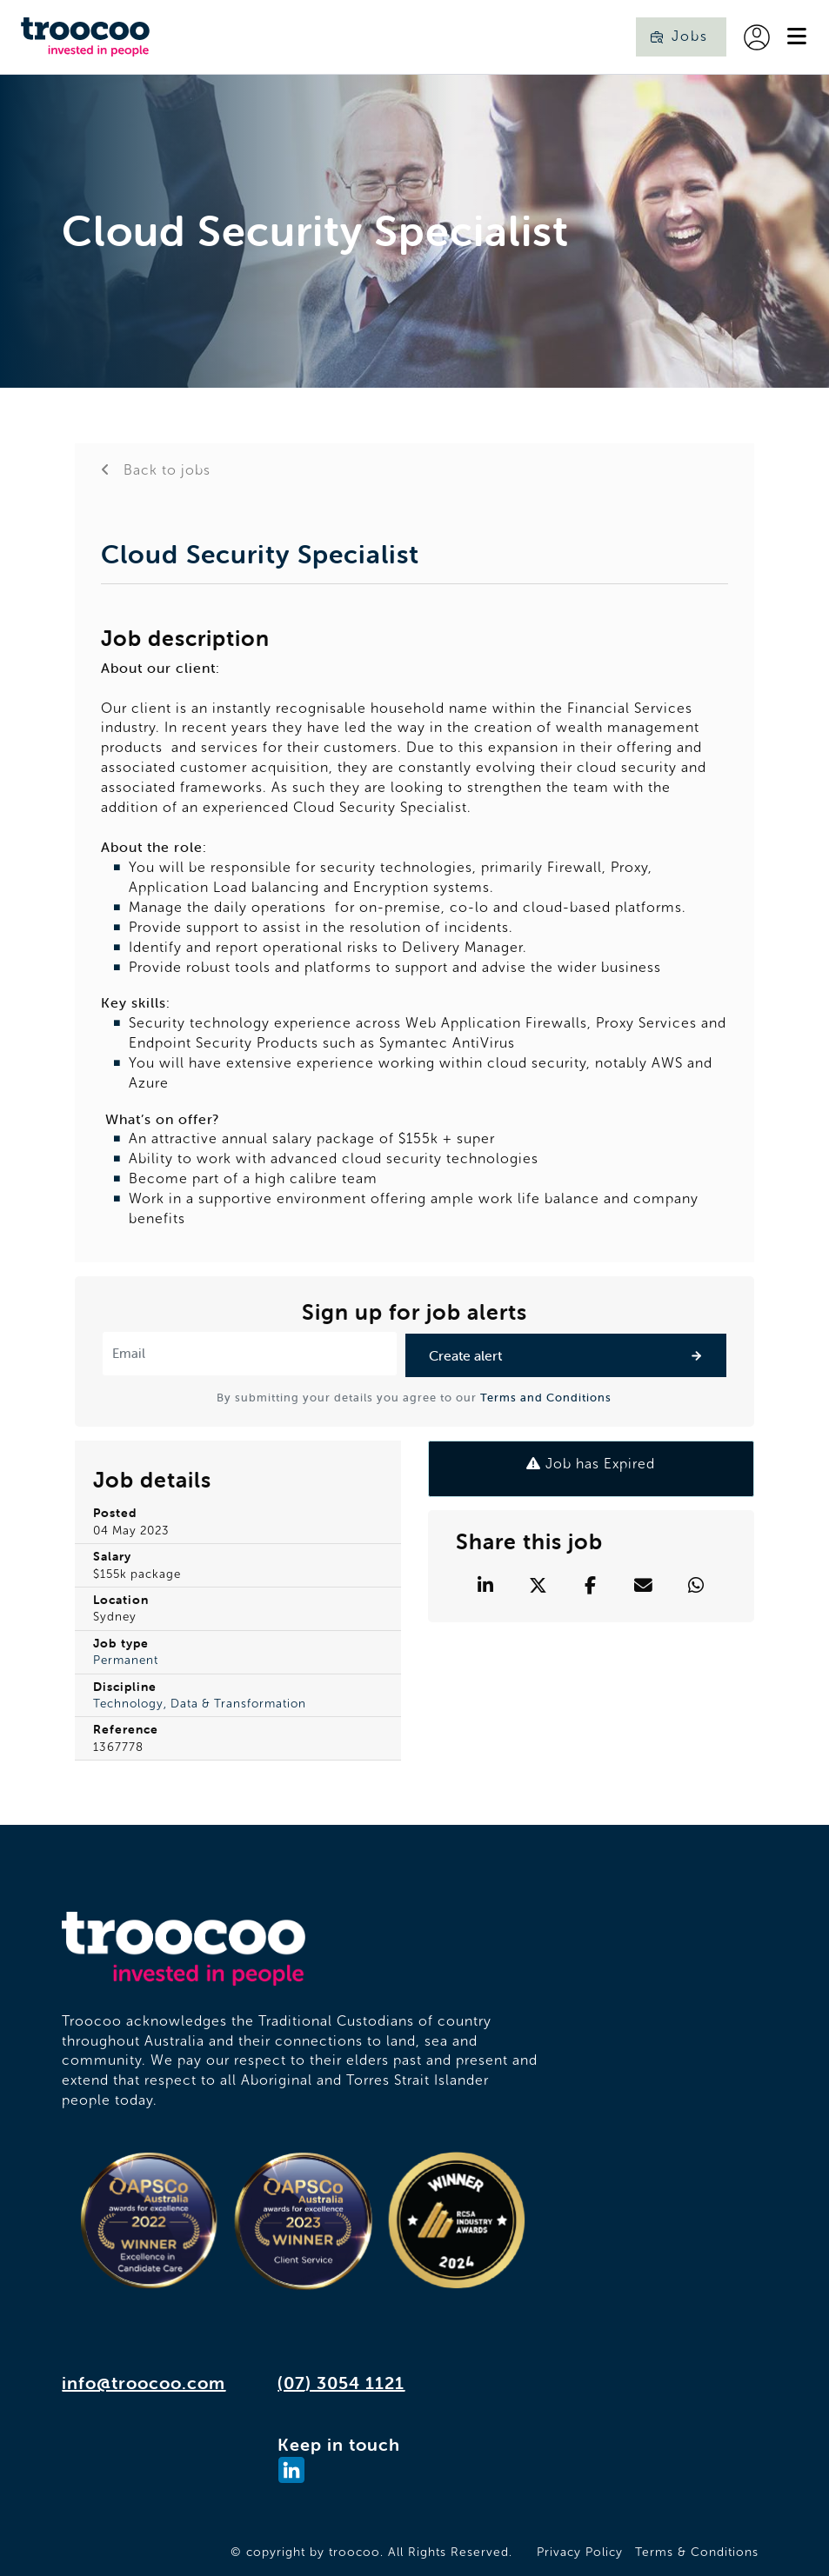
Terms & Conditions (697, 2552)
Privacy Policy (580, 2552)
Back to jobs (165, 470)
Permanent (125, 1660)
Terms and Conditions (546, 1397)
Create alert (465, 1355)
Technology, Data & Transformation (199, 1703)
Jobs (690, 36)
